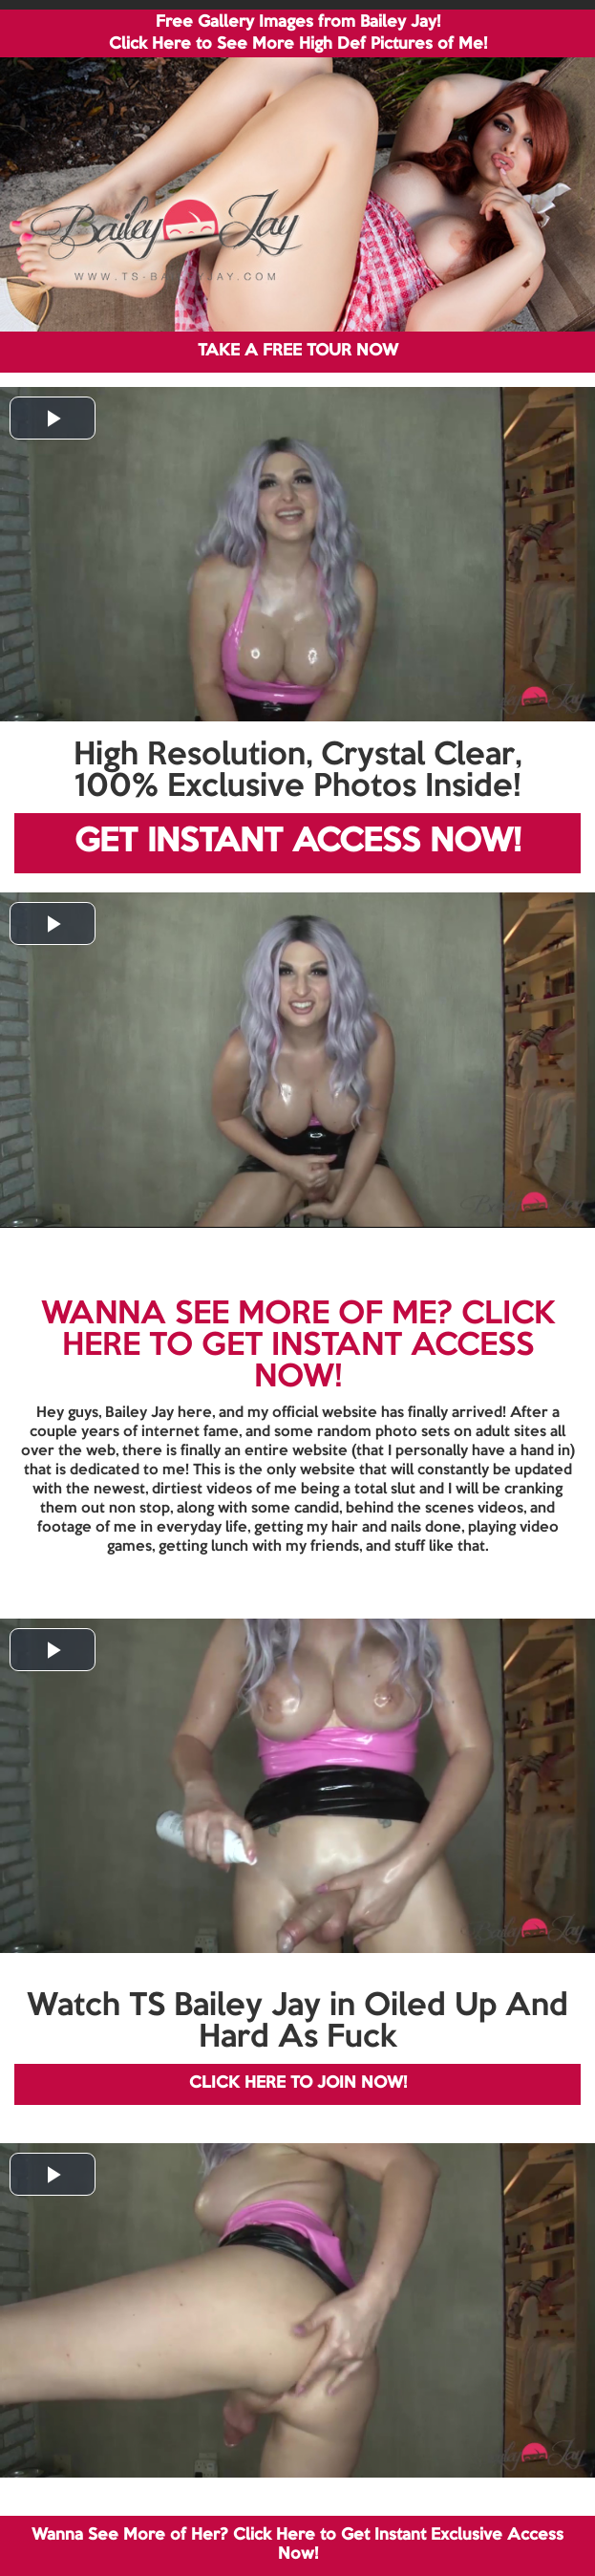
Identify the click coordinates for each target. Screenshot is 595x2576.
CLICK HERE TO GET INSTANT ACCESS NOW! (308, 1346)
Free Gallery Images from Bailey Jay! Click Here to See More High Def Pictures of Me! (298, 33)
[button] (53, 418)
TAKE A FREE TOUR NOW (298, 351)
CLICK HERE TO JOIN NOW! (298, 2083)
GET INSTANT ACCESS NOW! (297, 842)
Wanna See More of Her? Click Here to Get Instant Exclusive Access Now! (297, 2545)
